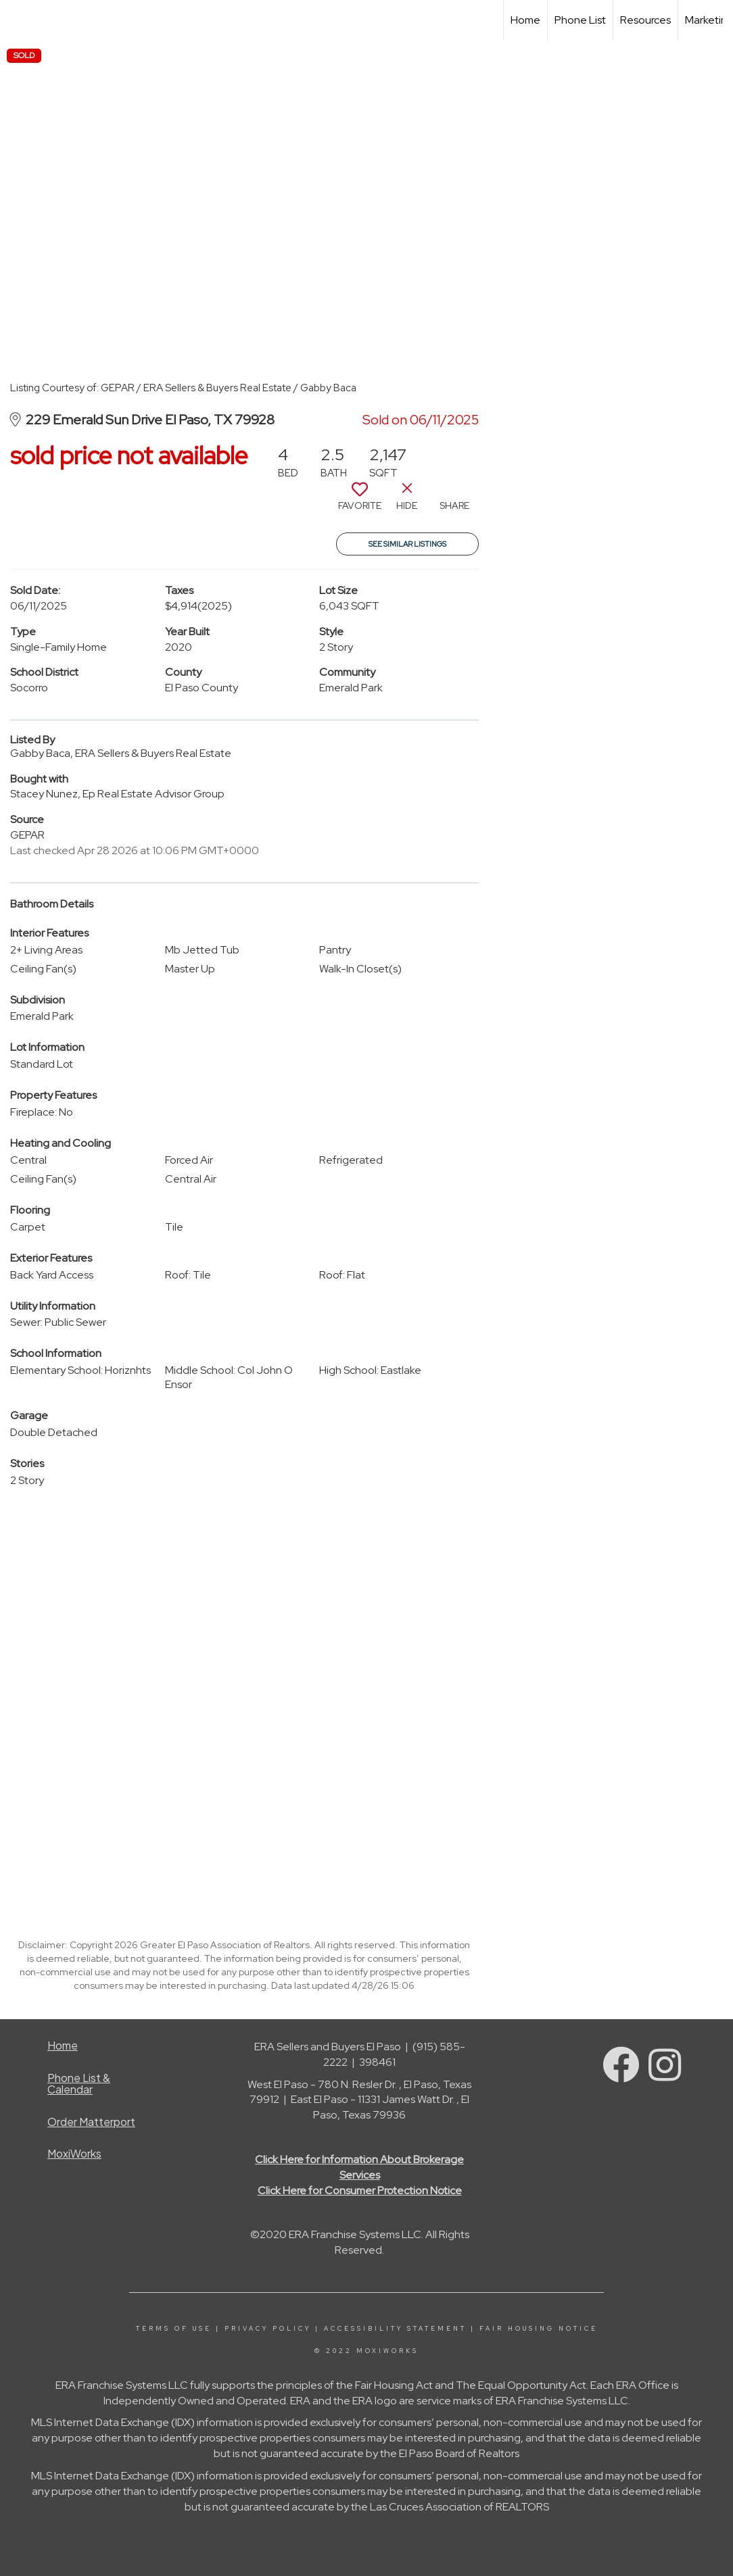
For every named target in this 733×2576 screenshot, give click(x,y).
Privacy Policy (267, 2329)
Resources (645, 20)
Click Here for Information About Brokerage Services (359, 2167)
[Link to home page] (17, 20)
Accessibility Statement (395, 2329)
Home (525, 20)
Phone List (580, 20)
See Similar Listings (407, 544)
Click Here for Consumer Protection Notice (360, 2190)
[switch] (359, 501)
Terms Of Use (174, 2329)
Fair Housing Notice (538, 2329)
